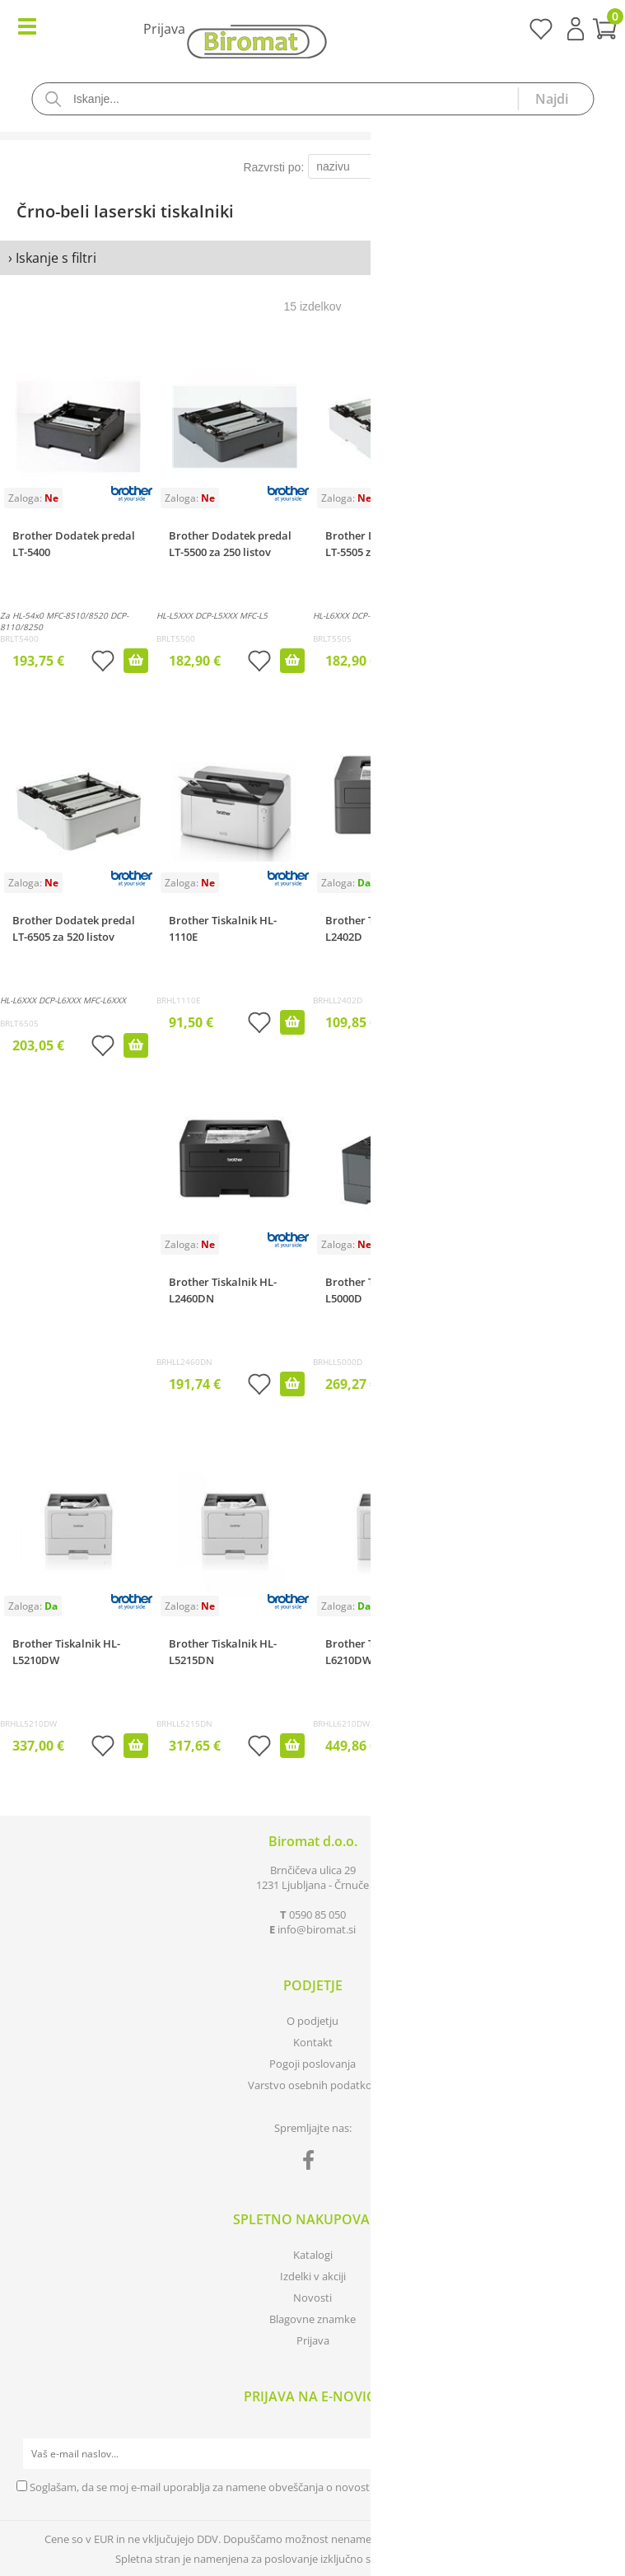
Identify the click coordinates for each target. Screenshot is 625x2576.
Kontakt (313, 2042)
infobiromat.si (317, 1929)
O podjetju (312, 2020)
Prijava (575, 29)
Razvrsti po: (273, 167)
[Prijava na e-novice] (593, 2454)
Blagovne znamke (312, 2319)
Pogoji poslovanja (312, 2063)
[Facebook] (312, 2163)
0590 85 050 (317, 1914)
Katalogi (313, 2254)
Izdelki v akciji (313, 2276)
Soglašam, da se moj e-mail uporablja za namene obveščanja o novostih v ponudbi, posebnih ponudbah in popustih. (314, 2487)
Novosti (312, 2297)
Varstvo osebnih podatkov (313, 2085)
